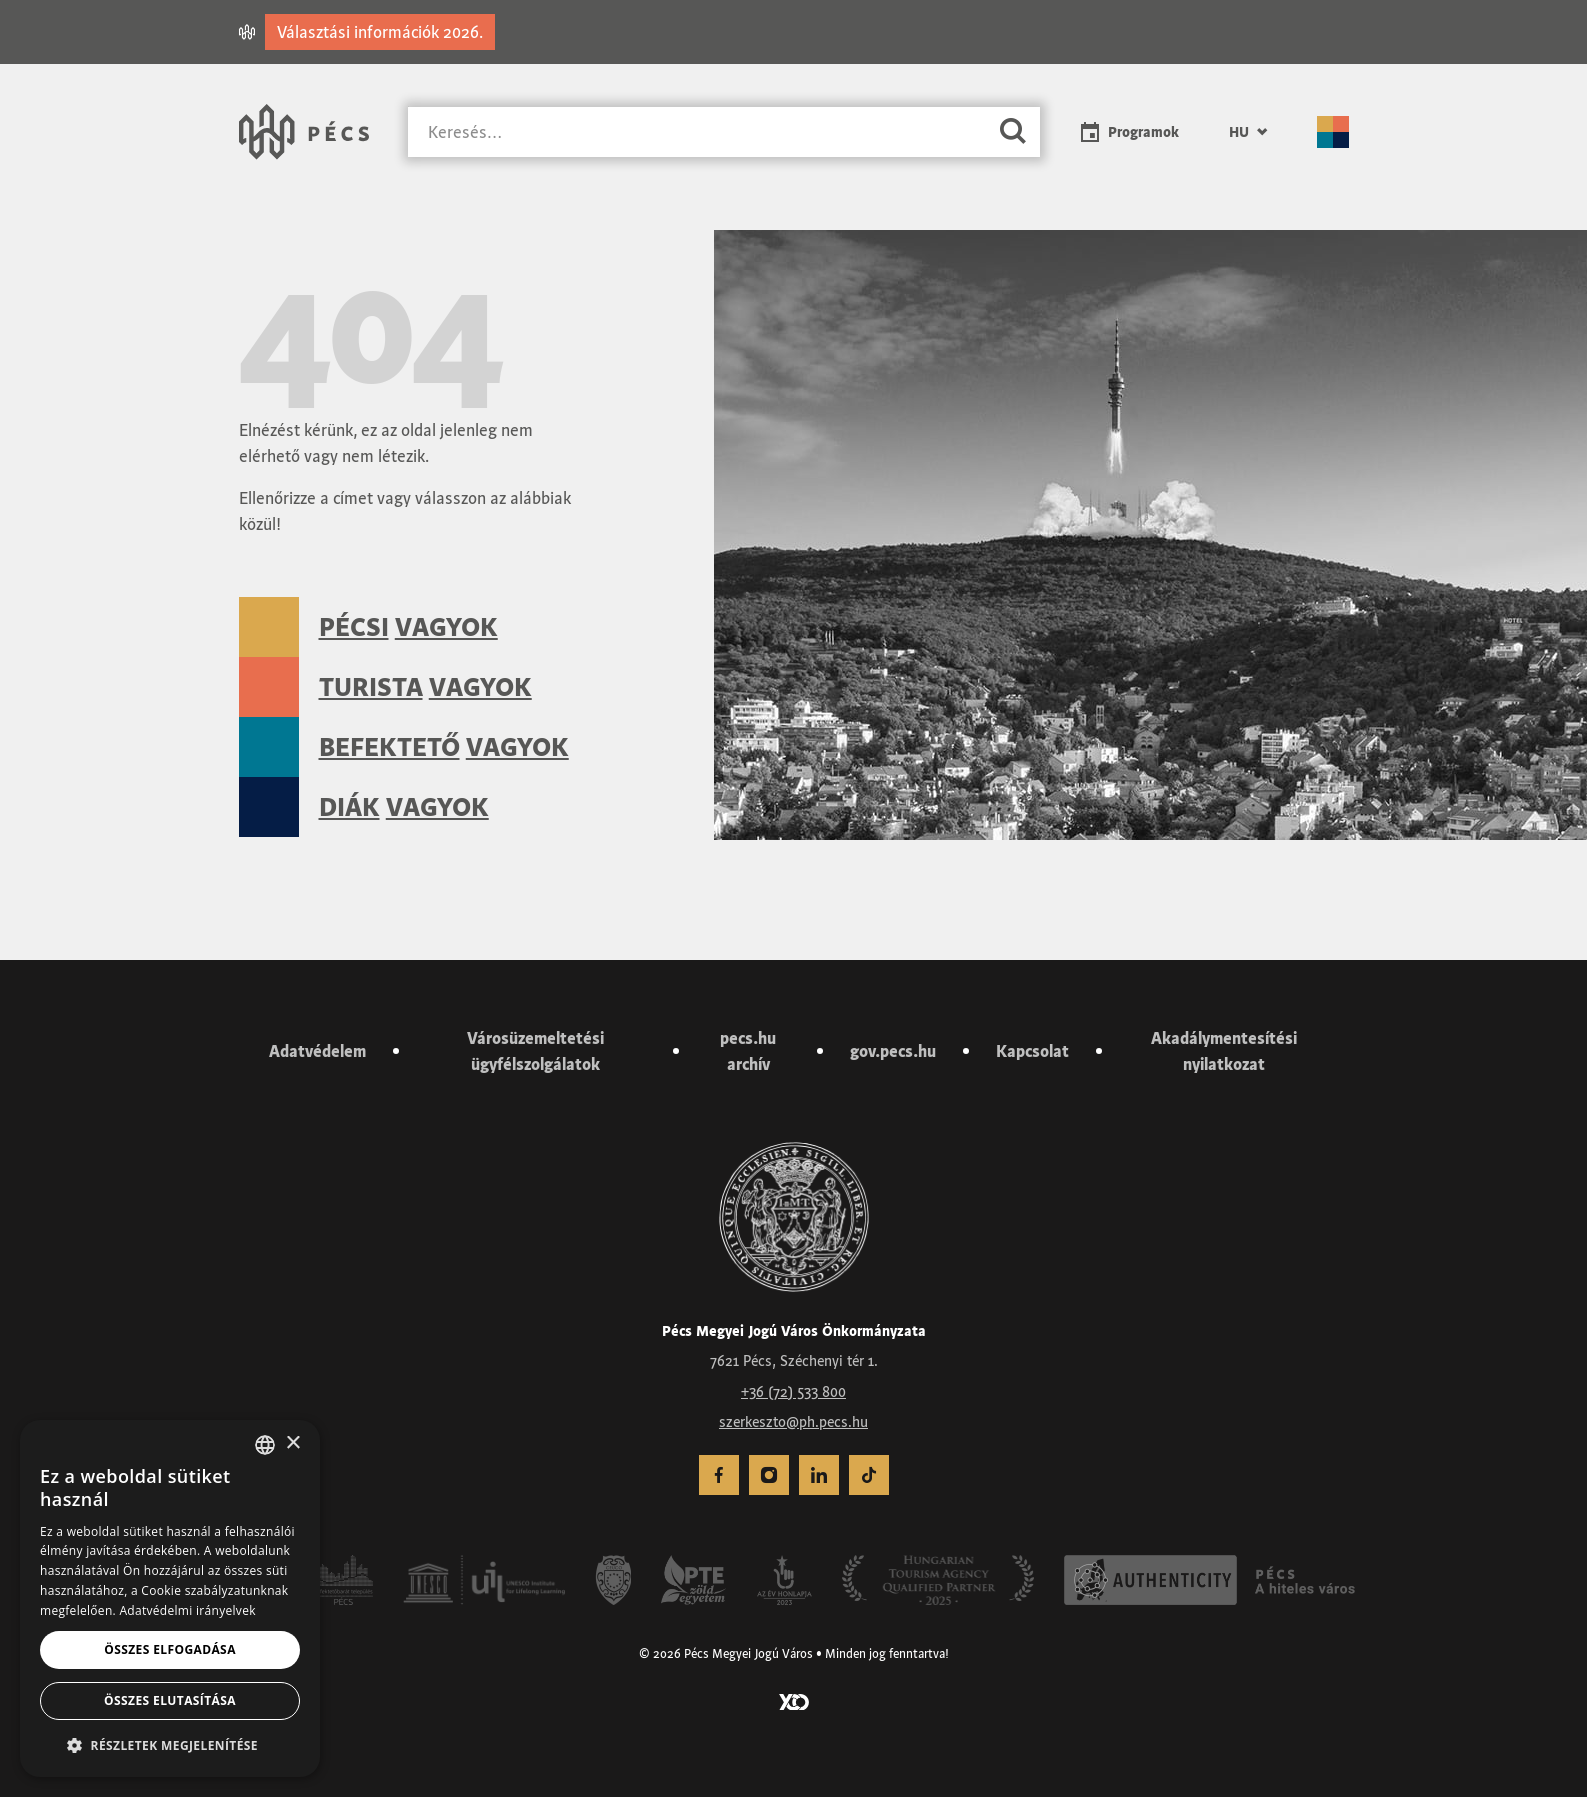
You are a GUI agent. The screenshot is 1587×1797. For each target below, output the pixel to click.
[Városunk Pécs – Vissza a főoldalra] (304, 132)
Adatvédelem (317, 1051)
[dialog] (170, 1598)
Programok (1143, 132)
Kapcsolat (1032, 1051)
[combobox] (265, 1445)
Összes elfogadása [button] (170, 1649)
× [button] (292, 1443)
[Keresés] (697, 132)
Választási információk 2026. (380, 32)
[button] (170, 1745)
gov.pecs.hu (893, 1051)
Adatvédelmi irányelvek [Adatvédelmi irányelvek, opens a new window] (187, 1610)
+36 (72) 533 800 (793, 1392)
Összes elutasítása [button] (170, 1700)
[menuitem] (1248, 132)
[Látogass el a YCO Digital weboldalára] (794, 1700)
